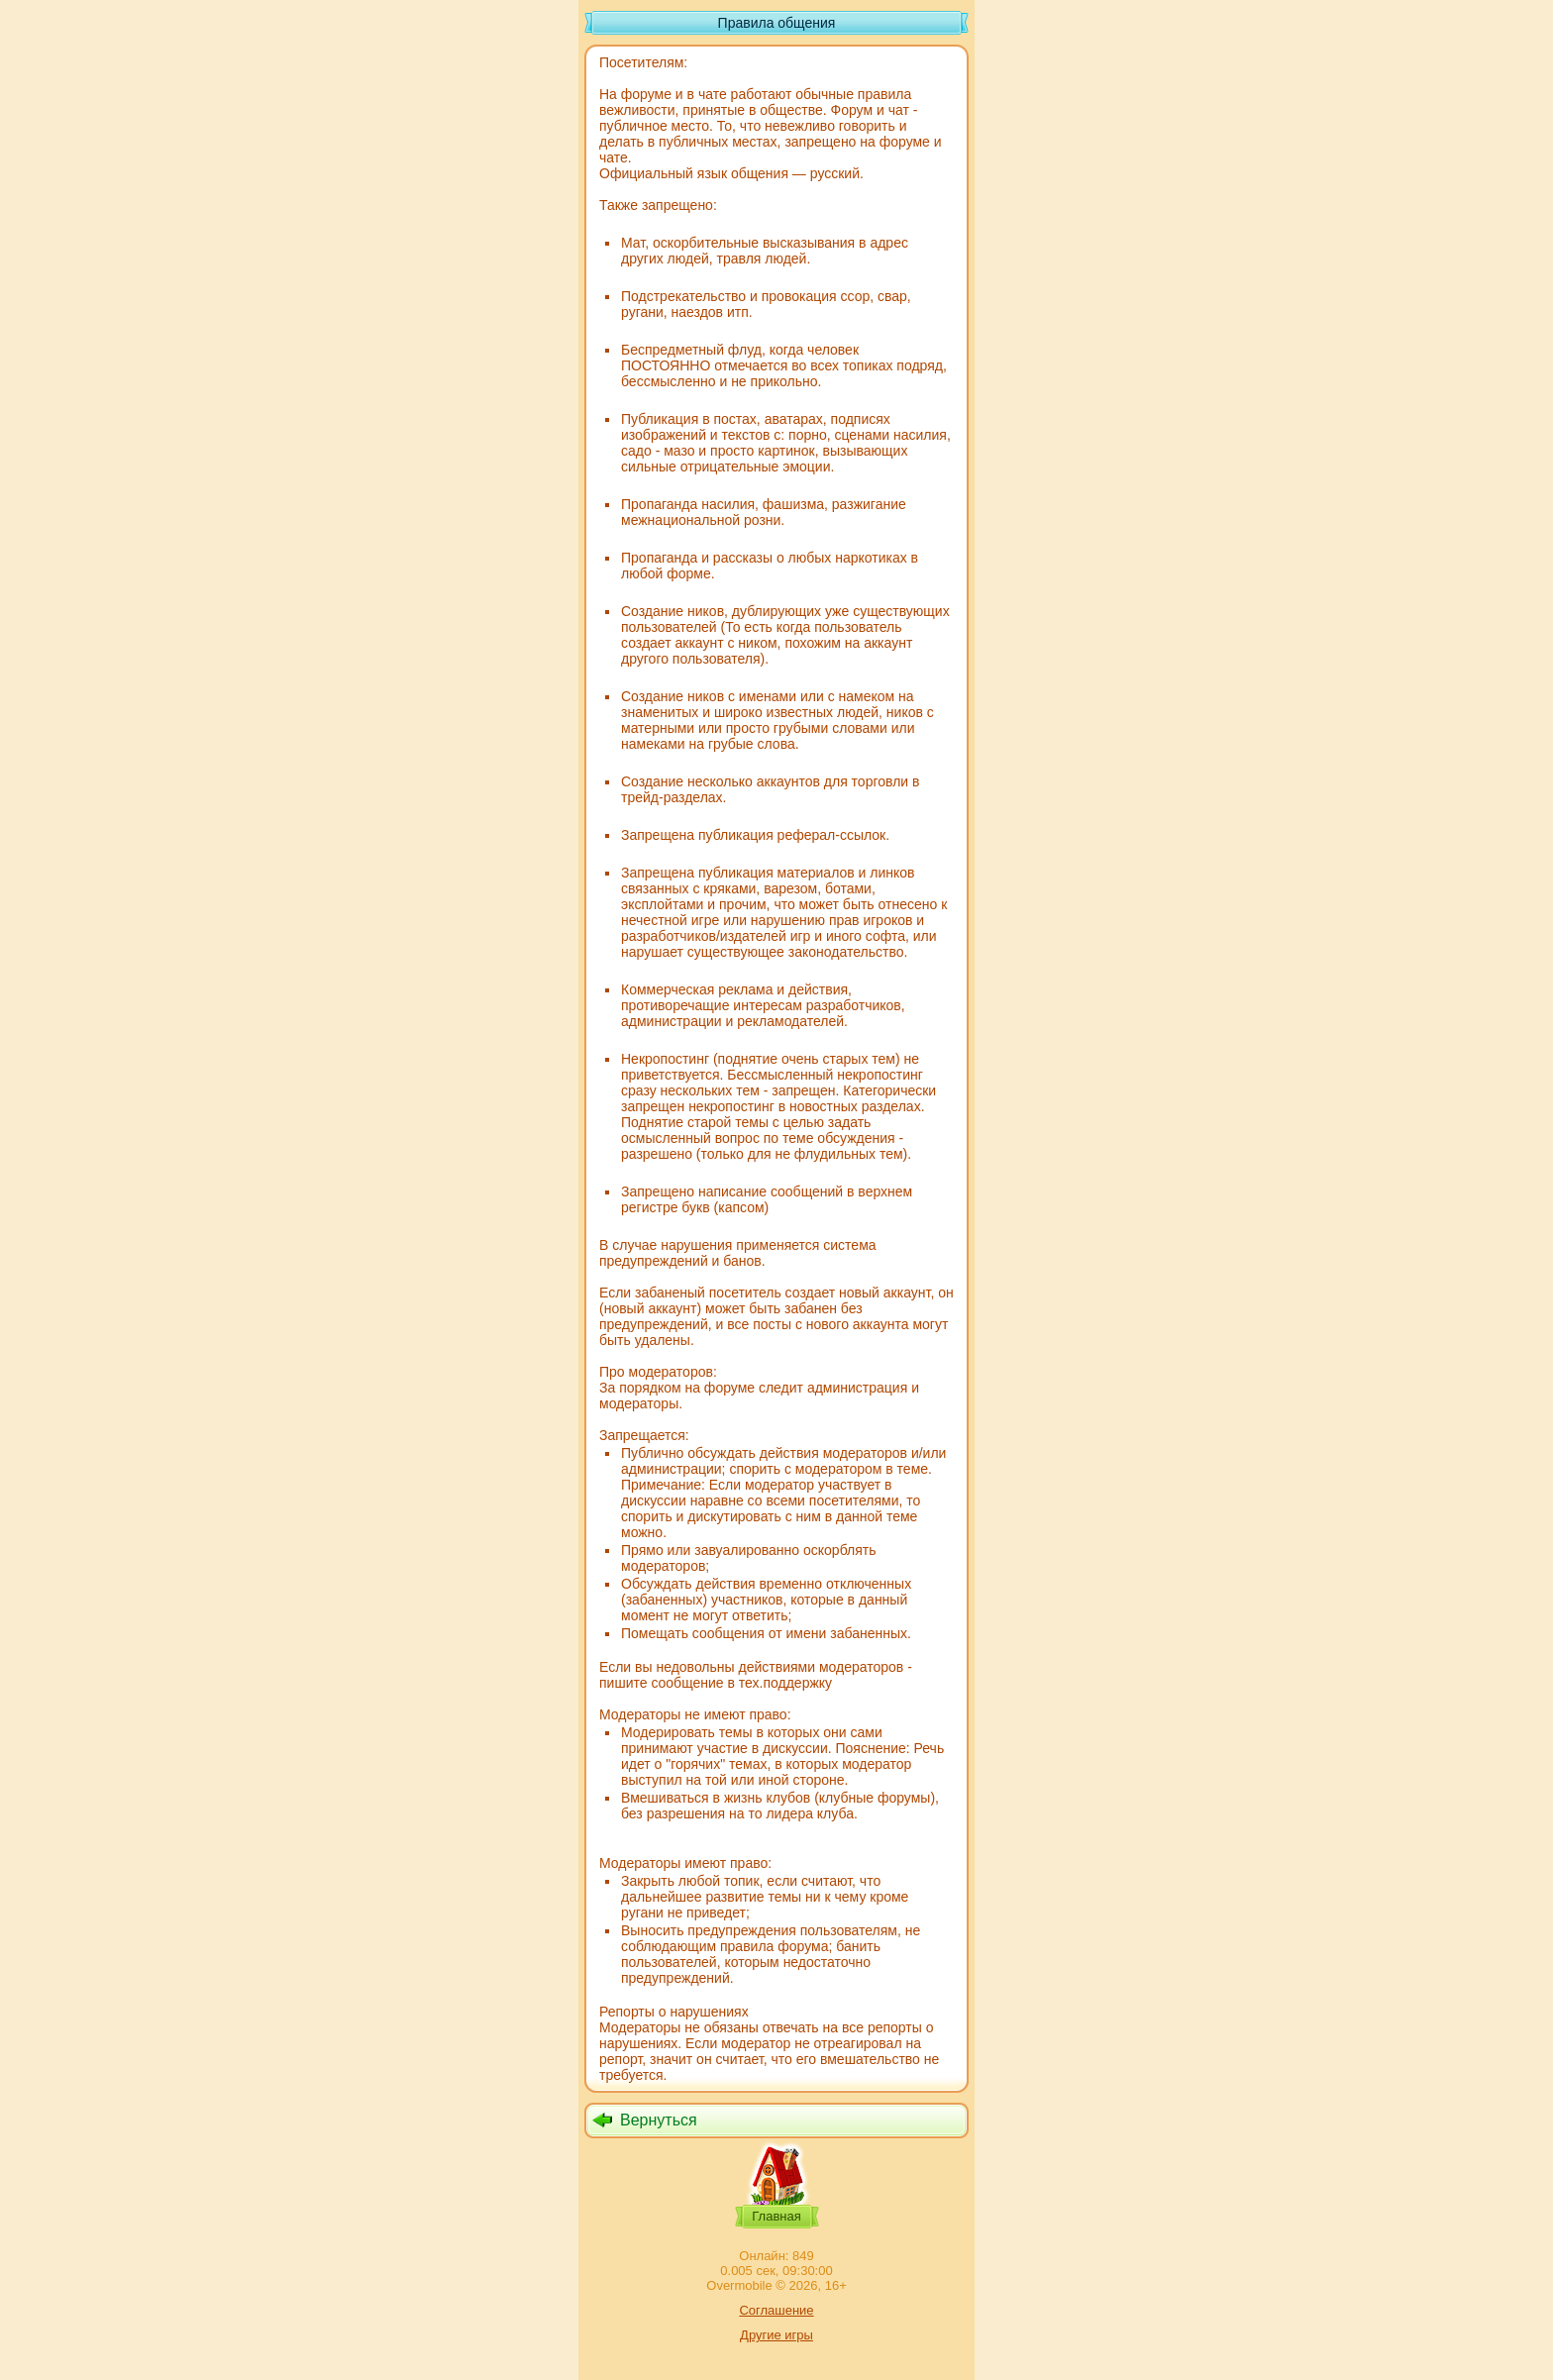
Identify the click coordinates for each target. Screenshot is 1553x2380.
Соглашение (776, 2310)
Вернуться (658, 2120)
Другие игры (776, 2335)
